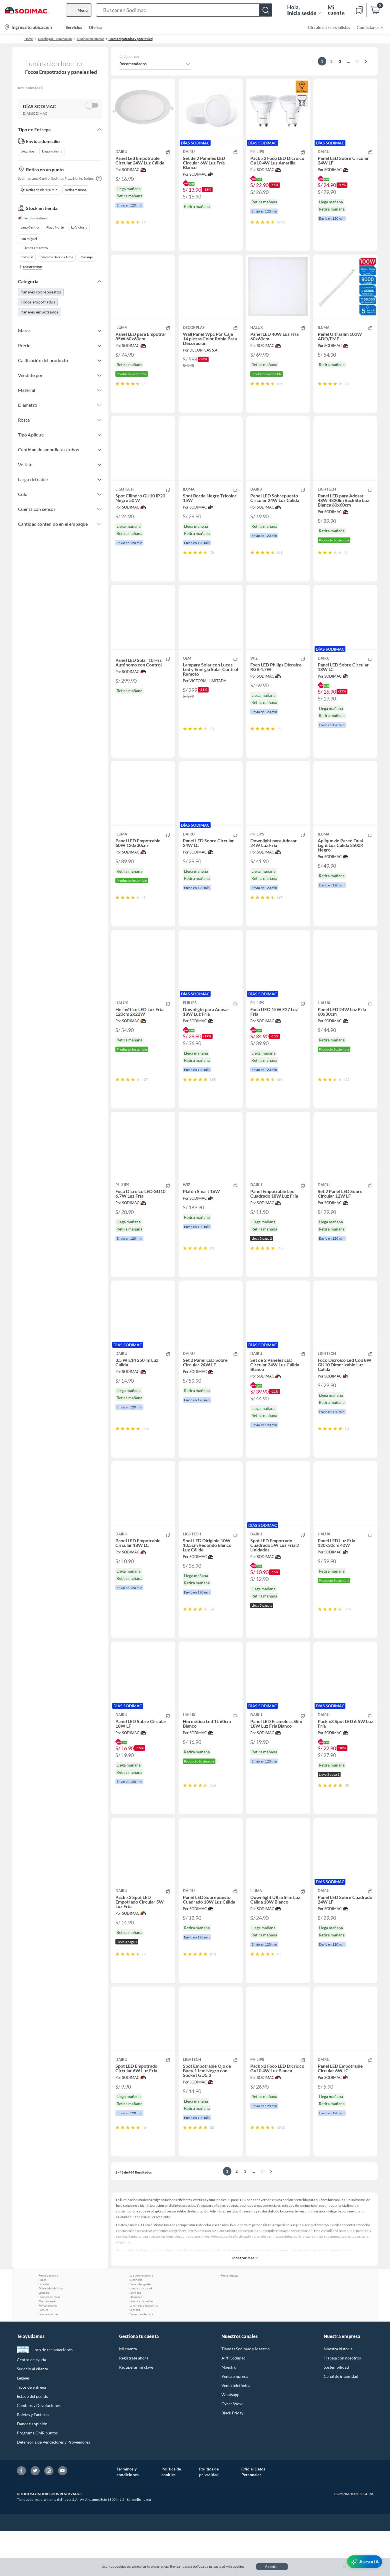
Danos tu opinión (32, 2468)
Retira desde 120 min (39, 190)
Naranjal (87, 257)
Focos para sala (48, 2320)
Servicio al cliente (32, 2414)
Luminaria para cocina (143, 2350)
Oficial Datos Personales (253, 2517)
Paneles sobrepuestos (41, 292)
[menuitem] (366, 27)
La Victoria (79, 227)
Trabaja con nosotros (342, 2403)
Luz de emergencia (141, 2320)
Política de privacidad (209, 2517)
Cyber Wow (232, 2448)
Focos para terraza (141, 2359)
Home (29, 39)
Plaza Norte (55, 227)
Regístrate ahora (133, 2403)
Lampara (44, 2337)
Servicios (74, 27)
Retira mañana (76, 190)
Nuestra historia (338, 2394)
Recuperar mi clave (136, 2412)
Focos (42, 2325)
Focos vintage (229, 2320)
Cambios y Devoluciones (39, 2450)
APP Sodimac (233, 2403)
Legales (23, 2423)
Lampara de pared (140, 2333)
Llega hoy (28, 151)
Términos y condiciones (128, 2517)
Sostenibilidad (336, 2412)
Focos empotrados (38, 302)
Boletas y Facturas (33, 2459)
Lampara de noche (141, 2346)
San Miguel (29, 239)
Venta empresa (234, 2421)
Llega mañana (52, 151)
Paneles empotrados (40, 312)
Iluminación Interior (90, 39)
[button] (184, 10)
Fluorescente (47, 2346)
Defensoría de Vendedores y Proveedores (53, 2487)
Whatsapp (230, 2439)
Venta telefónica (235, 2430)
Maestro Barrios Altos (57, 257)
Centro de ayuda (31, 2404)
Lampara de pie (48, 2359)
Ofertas (95, 27)
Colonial (27, 257)
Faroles (43, 2355)
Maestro (228, 2412)
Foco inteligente (140, 2329)
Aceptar (272, 2566)
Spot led (134, 2355)
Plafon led (135, 2342)
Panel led (135, 2337)
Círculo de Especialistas (329, 27)
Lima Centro (30, 227)
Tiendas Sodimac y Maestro (245, 2394)
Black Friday (232, 2458)
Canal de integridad (341, 2421)
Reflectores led (48, 2350)
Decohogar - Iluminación (55, 39)
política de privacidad (209, 2566)
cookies (238, 2566)
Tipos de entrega (31, 2432)
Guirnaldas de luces (51, 2333)
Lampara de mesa (49, 2342)
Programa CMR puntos (37, 2478)
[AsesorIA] (364, 2561)
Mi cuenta (128, 2394)
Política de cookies (171, 2517)
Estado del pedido (32, 2441)
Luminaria (135, 2325)
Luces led (44, 2329)
